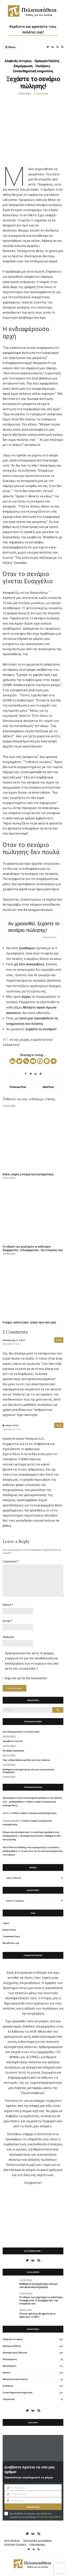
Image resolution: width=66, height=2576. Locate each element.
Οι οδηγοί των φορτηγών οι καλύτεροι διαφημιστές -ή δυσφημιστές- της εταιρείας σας (33, 1248)
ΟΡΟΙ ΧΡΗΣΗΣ (12, 2541)
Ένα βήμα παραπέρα (13, 1750)
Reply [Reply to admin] (59, 1425)
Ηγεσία (6, 2372)
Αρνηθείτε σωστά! (13, 1741)
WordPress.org (11, 1943)
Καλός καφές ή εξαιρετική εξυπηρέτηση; (28, 1174)
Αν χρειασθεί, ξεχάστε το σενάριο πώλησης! (33, 927)
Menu (10, 47)
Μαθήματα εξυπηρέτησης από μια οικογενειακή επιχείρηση (28, 1770)
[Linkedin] (12, 1061)
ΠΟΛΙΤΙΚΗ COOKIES (15, 2544)
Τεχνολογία (9, 2399)
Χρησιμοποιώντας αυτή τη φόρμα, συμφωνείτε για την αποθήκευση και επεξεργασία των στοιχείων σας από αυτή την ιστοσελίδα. (32, 1660)
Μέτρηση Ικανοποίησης (15, 2379)
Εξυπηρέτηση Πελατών (15, 2352)
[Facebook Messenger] (47, 1061)
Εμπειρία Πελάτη (47, 61)
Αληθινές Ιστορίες (18, 61)
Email (7, 1621)
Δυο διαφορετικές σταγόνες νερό (21, 1731)
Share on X (49, 937)
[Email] (33, 1061)
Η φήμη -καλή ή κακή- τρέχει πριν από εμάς (29, 1322)
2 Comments (40, 93)
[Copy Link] (26, 1061)
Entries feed (9, 1929)
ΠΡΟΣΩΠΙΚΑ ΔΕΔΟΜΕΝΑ (49, 2517)
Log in (6, 1923)
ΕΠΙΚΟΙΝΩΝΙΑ (37, 2544)
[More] (54, 1061)
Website (8, 1637)
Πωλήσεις (43, 66)
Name (8, 1604)
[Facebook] (40, 1061)
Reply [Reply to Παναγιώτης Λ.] (59, 1340)
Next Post (48, 1087)
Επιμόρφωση (23, 66)
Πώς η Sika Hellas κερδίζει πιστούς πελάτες (26, 1760)
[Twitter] (19, 1061)
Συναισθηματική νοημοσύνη (33, 71)
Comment (11, 1561)
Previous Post (18, 1087)
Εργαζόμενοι (9, 2366)
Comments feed (11, 1936)
